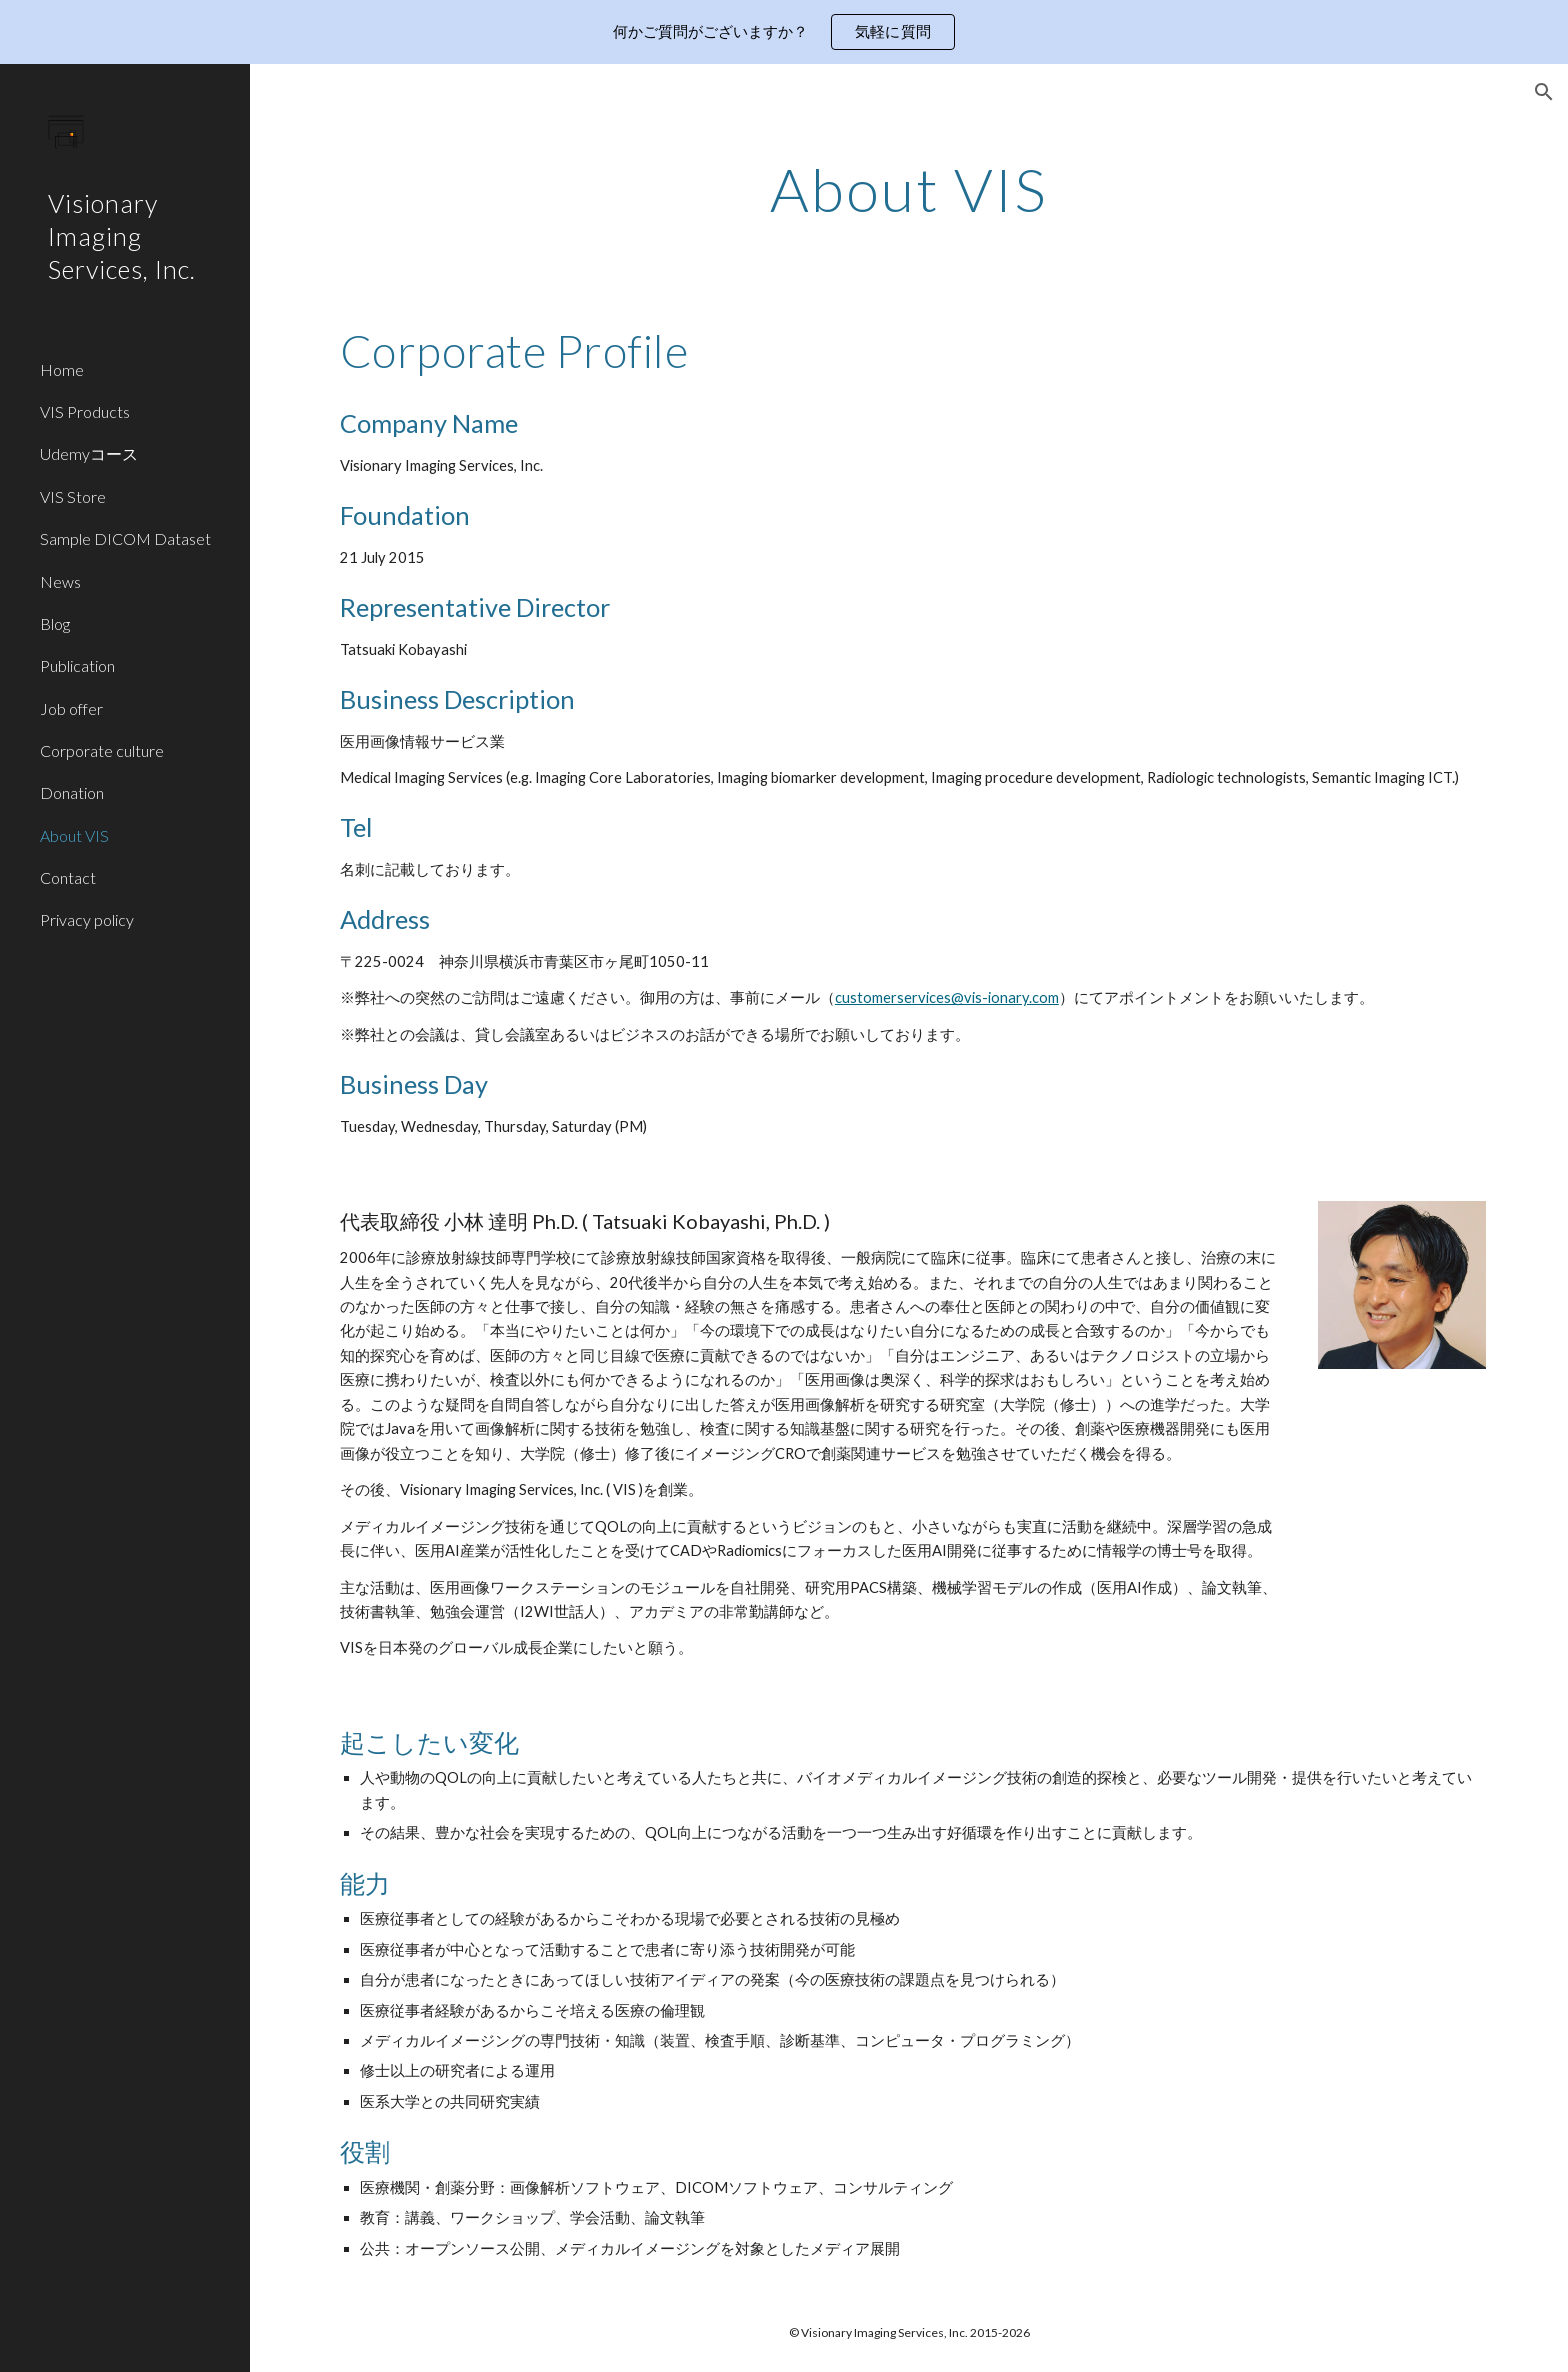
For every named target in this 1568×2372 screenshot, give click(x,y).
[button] (1544, 92)
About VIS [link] (74, 835)
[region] (784, 32)
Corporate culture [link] (102, 750)
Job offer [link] (71, 708)
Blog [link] (55, 623)
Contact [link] (68, 877)
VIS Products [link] (85, 411)
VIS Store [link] (73, 496)
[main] (909, 189)
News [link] (60, 581)
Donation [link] (72, 792)
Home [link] (62, 369)
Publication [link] (77, 665)
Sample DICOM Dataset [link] (125, 538)
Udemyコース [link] (89, 453)
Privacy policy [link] (87, 919)
